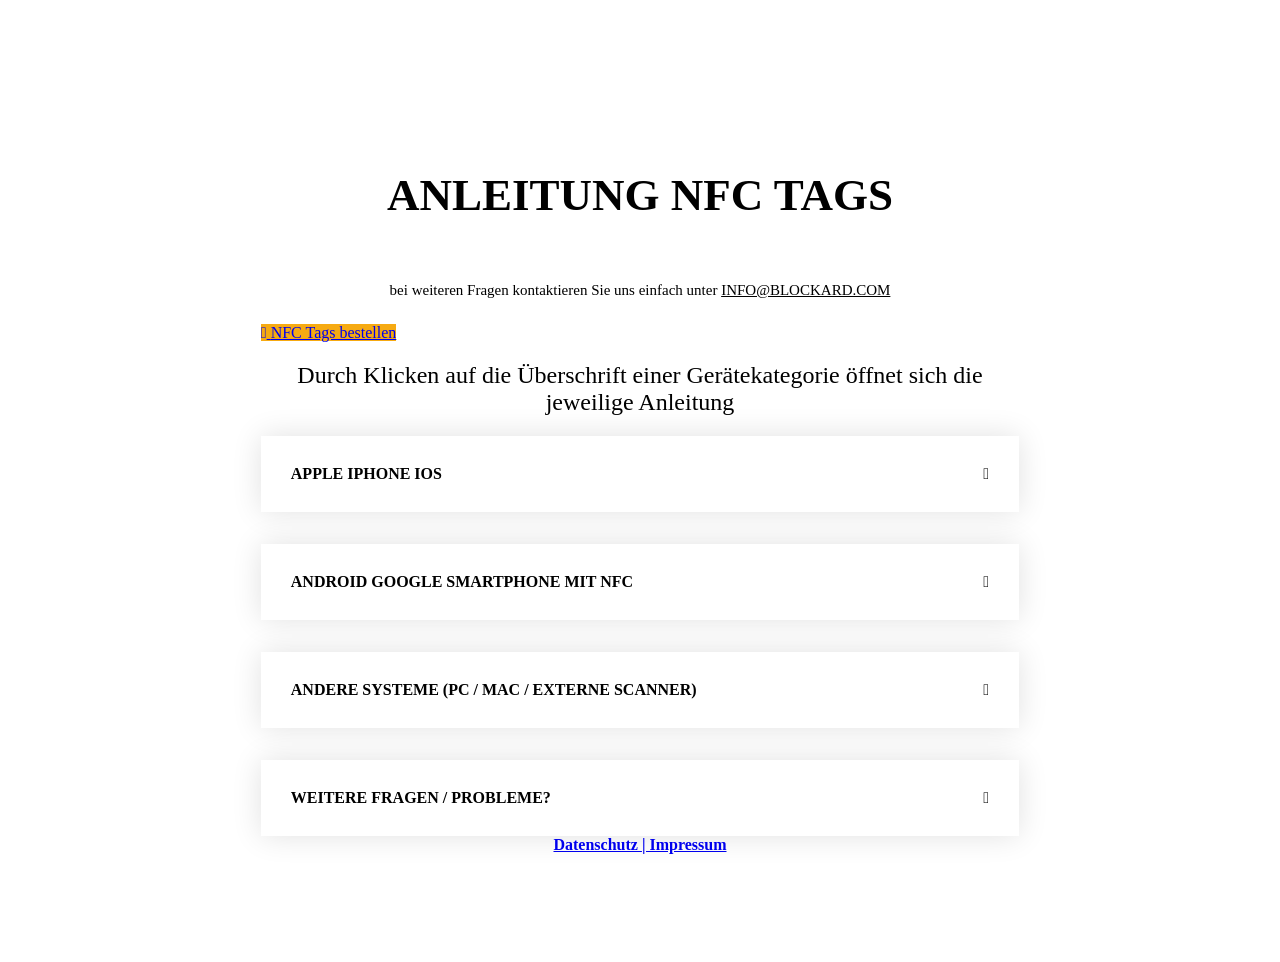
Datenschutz (597, 844)
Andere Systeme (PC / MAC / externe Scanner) (494, 689)
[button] (640, 474)
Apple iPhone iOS (366, 473)
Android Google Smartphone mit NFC (462, 581)
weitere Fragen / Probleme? (421, 797)
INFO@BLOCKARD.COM (805, 290)
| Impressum (684, 844)
